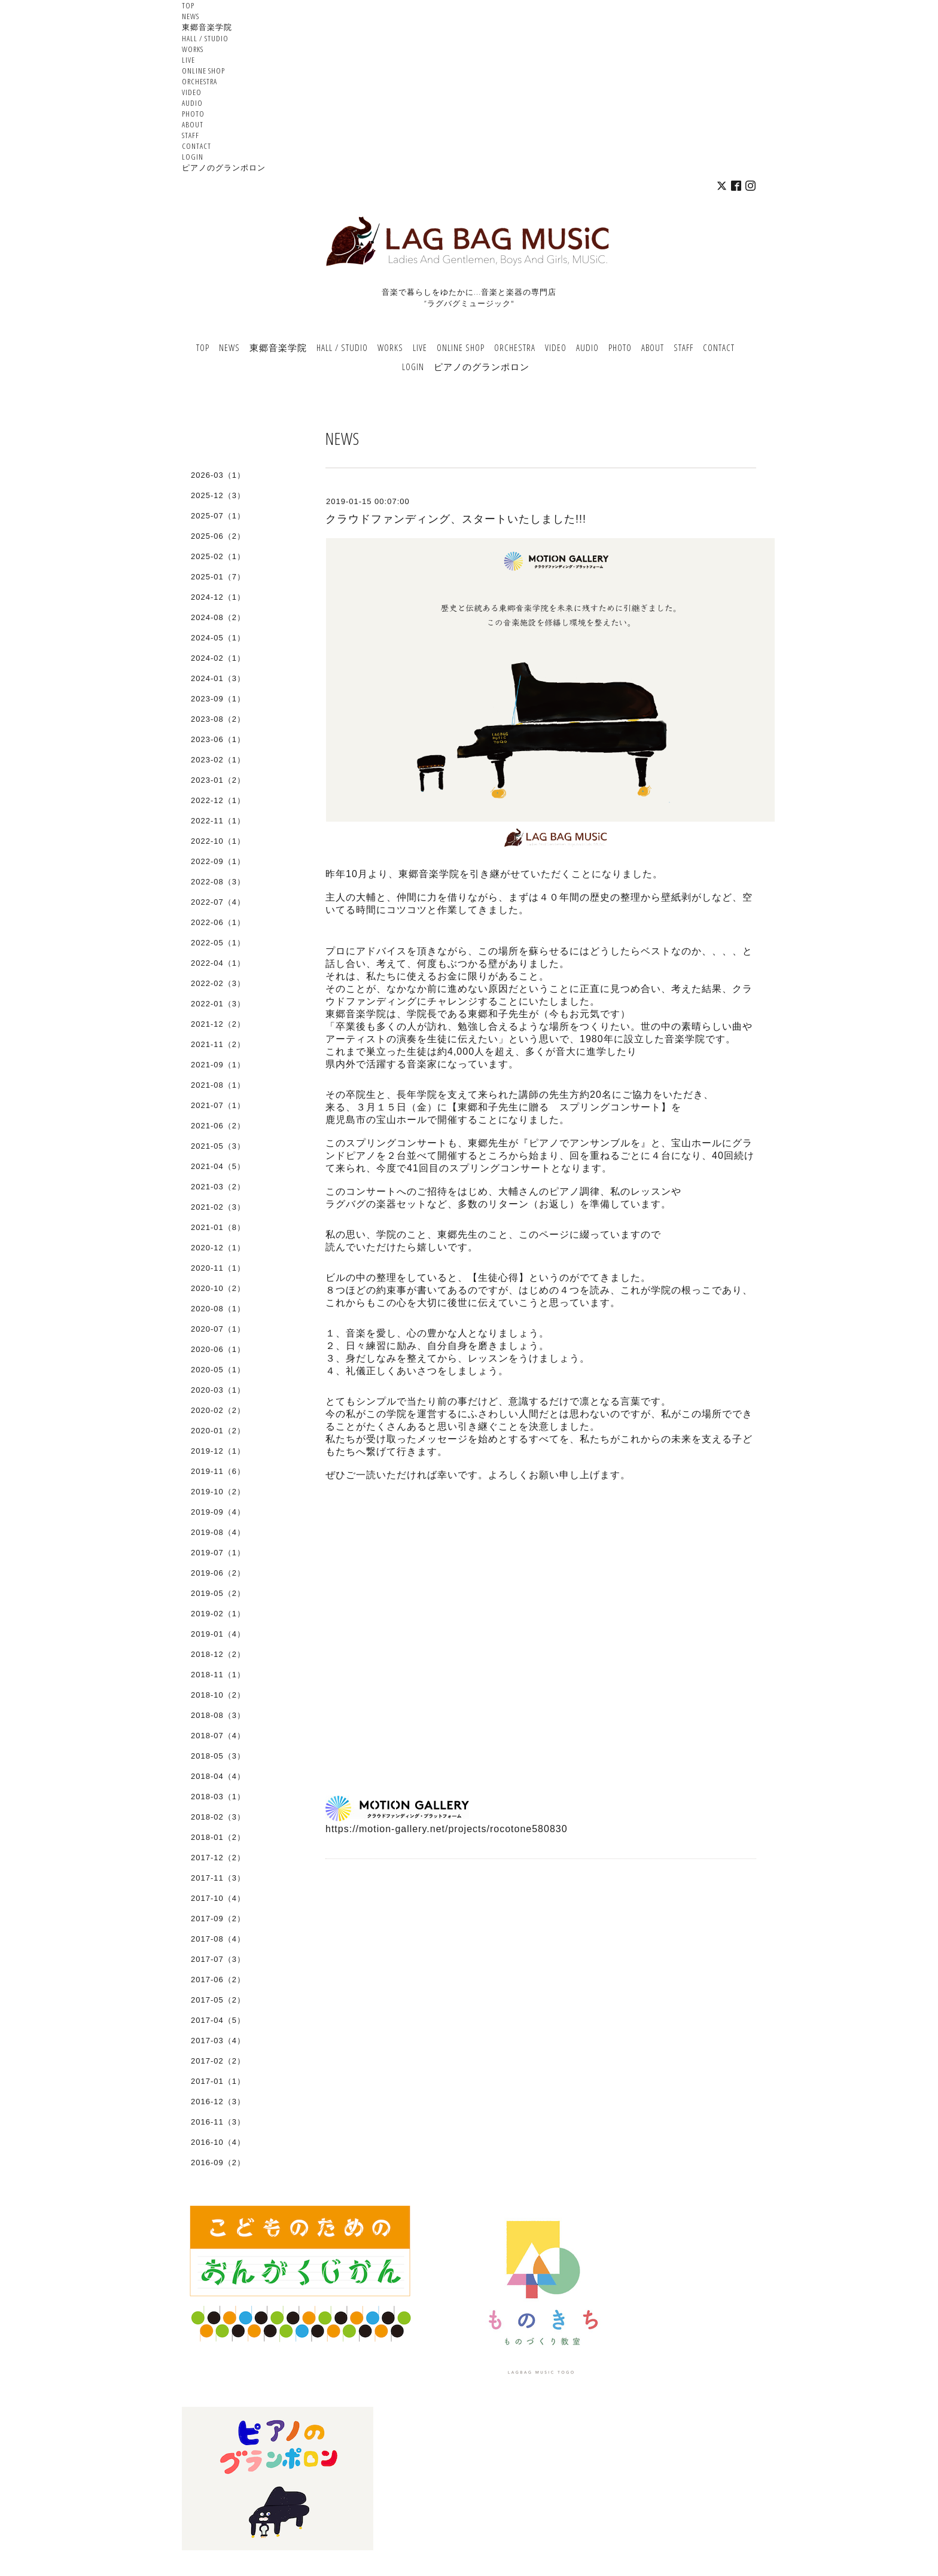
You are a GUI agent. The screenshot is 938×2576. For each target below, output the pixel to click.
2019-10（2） (218, 1491)
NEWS (190, 16)
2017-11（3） (218, 1877)
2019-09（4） (218, 1511)
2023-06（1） (218, 739)
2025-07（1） (218, 515)
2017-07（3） (218, 1959)
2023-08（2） (218, 719)
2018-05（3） (218, 1755)
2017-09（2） (218, 1918)
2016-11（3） (218, 2121)
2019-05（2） (218, 1593)
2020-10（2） (218, 1288)
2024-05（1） (218, 637)
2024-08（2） (218, 617)
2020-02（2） (218, 1410)
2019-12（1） (218, 1450)
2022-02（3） (218, 983)
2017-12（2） (218, 1857)
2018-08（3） (218, 1715)
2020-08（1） (218, 1308)
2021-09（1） (218, 1064)
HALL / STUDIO (205, 38)
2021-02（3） (218, 1206)
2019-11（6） (218, 1471)
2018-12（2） (218, 1654)
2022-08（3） (218, 881)
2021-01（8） (218, 1227)
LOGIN (192, 156)
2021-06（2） (218, 1125)
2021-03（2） (218, 1186)
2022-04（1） (218, 963)
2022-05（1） (218, 942)
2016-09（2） (218, 2162)
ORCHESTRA (199, 81)
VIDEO (192, 92)
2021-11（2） (218, 1044)
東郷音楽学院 (207, 27)
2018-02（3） (218, 1816)
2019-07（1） (218, 1552)
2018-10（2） (218, 1694)
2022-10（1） (218, 841)
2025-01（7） (218, 576)
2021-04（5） (218, 1166)
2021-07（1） (218, 1105)
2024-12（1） (218, 597)
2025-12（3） (218, 495)
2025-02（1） (218, 556)
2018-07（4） (218, 1735)
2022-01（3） (218, 1003)
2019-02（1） (218, 1613)
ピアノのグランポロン (224, 167)
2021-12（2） (218, 1024)
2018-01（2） (218, 1837)
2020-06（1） (218, 1349)
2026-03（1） (218, 475)
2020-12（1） (218, 1247)
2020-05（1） (218, 1369)
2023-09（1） (218, 698)
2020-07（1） (218, 1328)
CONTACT (196, 146)
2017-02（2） (218, 2060)
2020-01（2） (218, 1430)
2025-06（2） (218, 536)
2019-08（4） (218, 1532)
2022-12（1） (218, 800)
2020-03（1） (218, 1389)
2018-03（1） (218, 1796)
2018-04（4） (218, 1776)
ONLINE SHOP (203, 70)
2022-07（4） (218, 902)
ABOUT (192, 124)
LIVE (188, 59)
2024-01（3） (218, 678)
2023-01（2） (218, 780)
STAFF (190, 135)
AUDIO (192, 102)
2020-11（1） (218, 1267)
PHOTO (193, 113)
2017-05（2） (218, 1999)
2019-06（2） (218, 1572)
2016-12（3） (218, 2101)
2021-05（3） (218, 1146)
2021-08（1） (218, 1085)
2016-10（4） (218, 2142)
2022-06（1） (218, 922)
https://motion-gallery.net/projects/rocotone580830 (446, 1829)
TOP (188, 5)
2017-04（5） (218, 2020)
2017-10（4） (218, 1898)
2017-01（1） (218, 2081)
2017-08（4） (218, 1938)
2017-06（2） (218, 1979)
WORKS (192, 49)
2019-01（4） (218, 1633)
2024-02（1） (218, 658)
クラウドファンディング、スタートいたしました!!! (455, 519)
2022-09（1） (218, 861)
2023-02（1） (218, 759)
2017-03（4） (218, 2040)
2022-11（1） (218, 820)
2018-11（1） (218, 1674)
